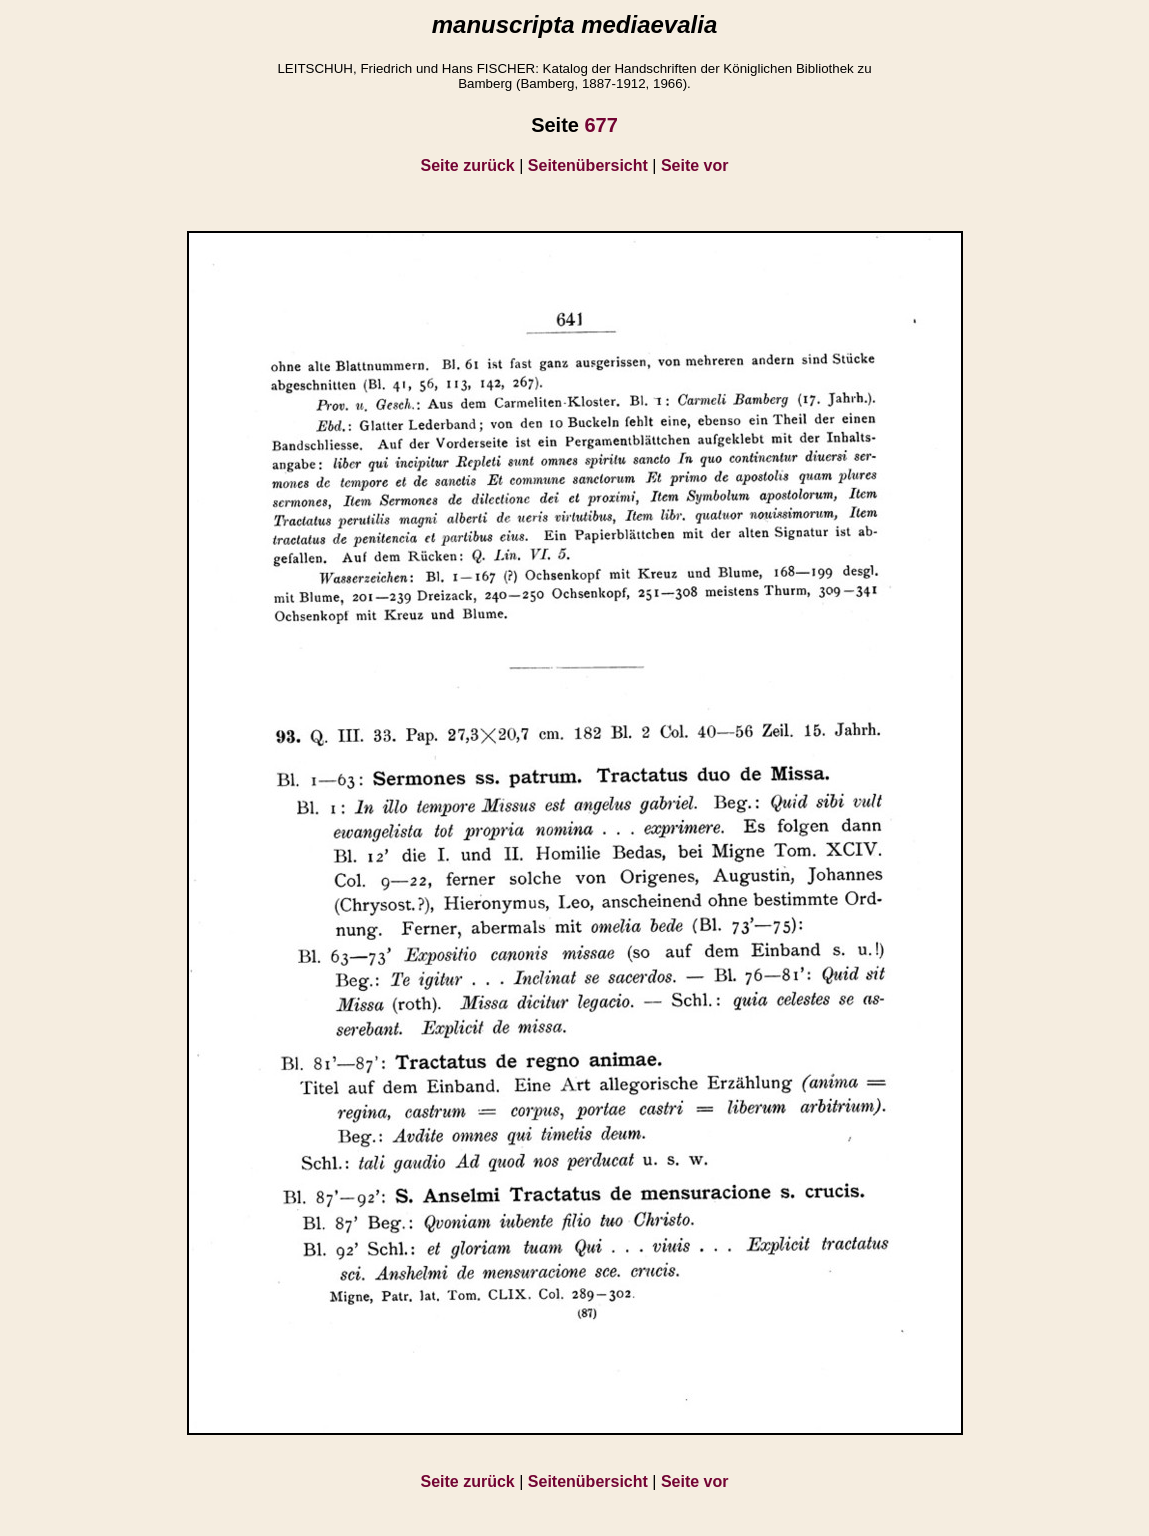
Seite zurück (468, 165)
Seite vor (695, 165)
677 (600, 125)
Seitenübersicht (588, 165)
